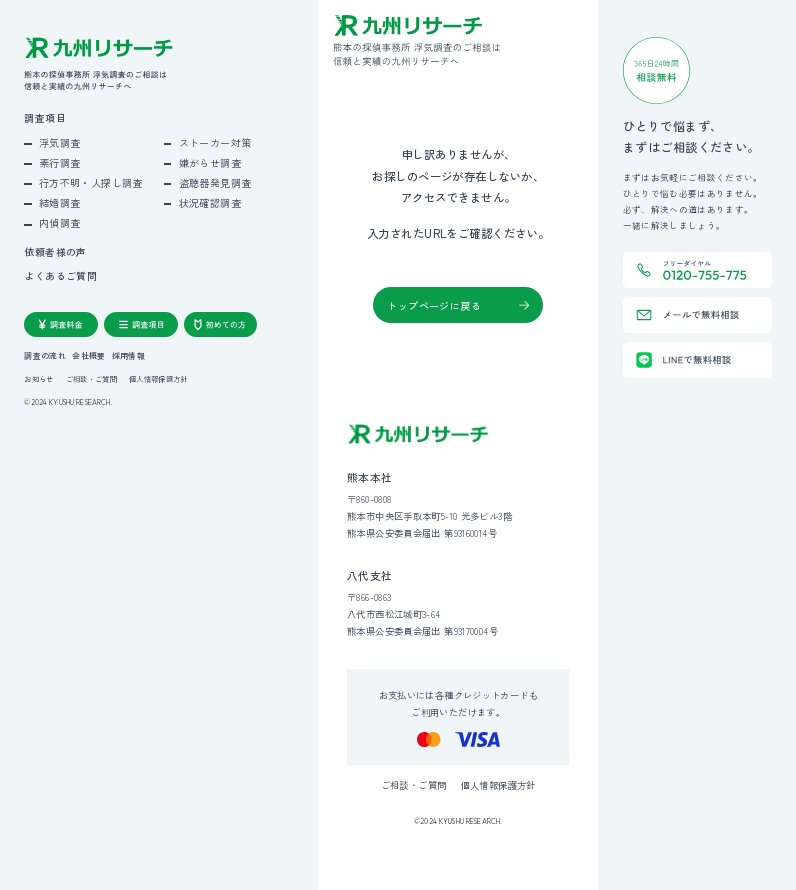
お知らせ (38, 378)
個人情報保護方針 (158, 378)
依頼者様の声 (55, 253)
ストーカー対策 (215, 142)
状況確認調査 (210, 202)
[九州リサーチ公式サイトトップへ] (418, 434)
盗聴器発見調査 (215, 182)
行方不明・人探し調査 (91, 182)
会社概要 (88, 356)
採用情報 (128, 356)
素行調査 (60, 162)
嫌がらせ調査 (210, 162)
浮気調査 (60, 142)
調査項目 (45, 119)
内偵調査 (60, 222)
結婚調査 (60, 202)
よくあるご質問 (60, 277)
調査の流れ (45, 356)
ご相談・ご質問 (91, 378)
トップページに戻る (434, 305)
